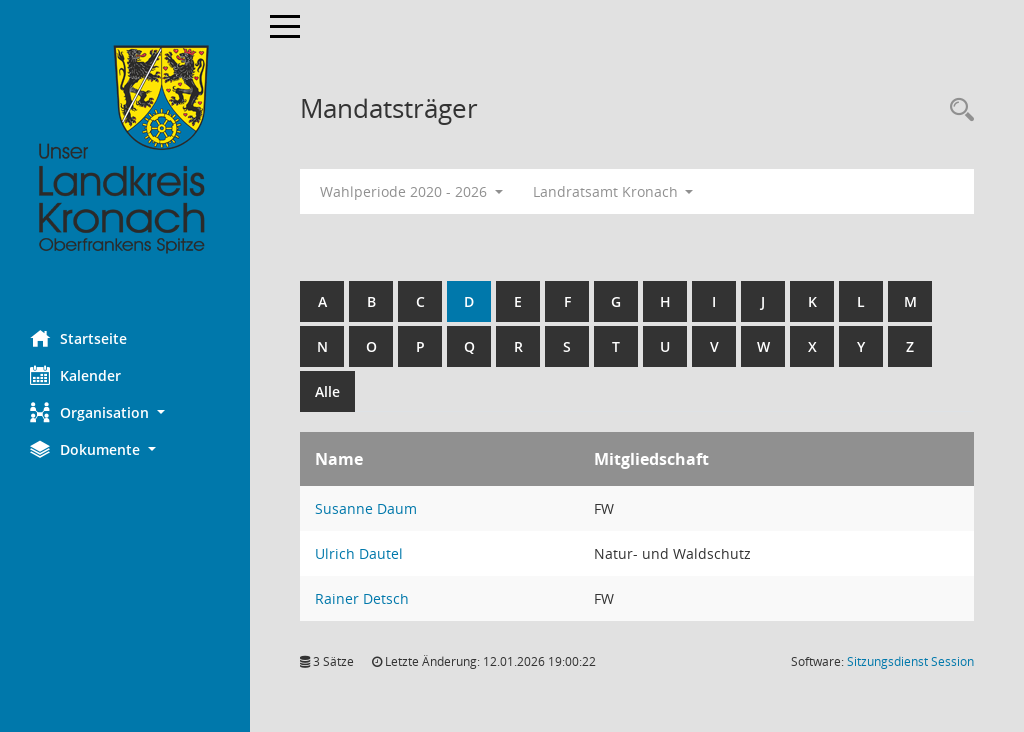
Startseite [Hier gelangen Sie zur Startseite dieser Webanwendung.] (78, 338)
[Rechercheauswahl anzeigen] (957, 110)
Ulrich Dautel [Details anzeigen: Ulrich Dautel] (359, 553)
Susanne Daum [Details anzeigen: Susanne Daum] (366, 508)
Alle (327, 391)
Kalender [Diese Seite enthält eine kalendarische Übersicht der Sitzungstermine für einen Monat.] (75, 375)
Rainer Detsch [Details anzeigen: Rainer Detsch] (362, 598)
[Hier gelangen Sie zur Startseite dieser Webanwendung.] (125, 150)
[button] (125, 412)
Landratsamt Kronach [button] (613, 191)
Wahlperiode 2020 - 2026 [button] (411, 191)
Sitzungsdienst (910, 661)
